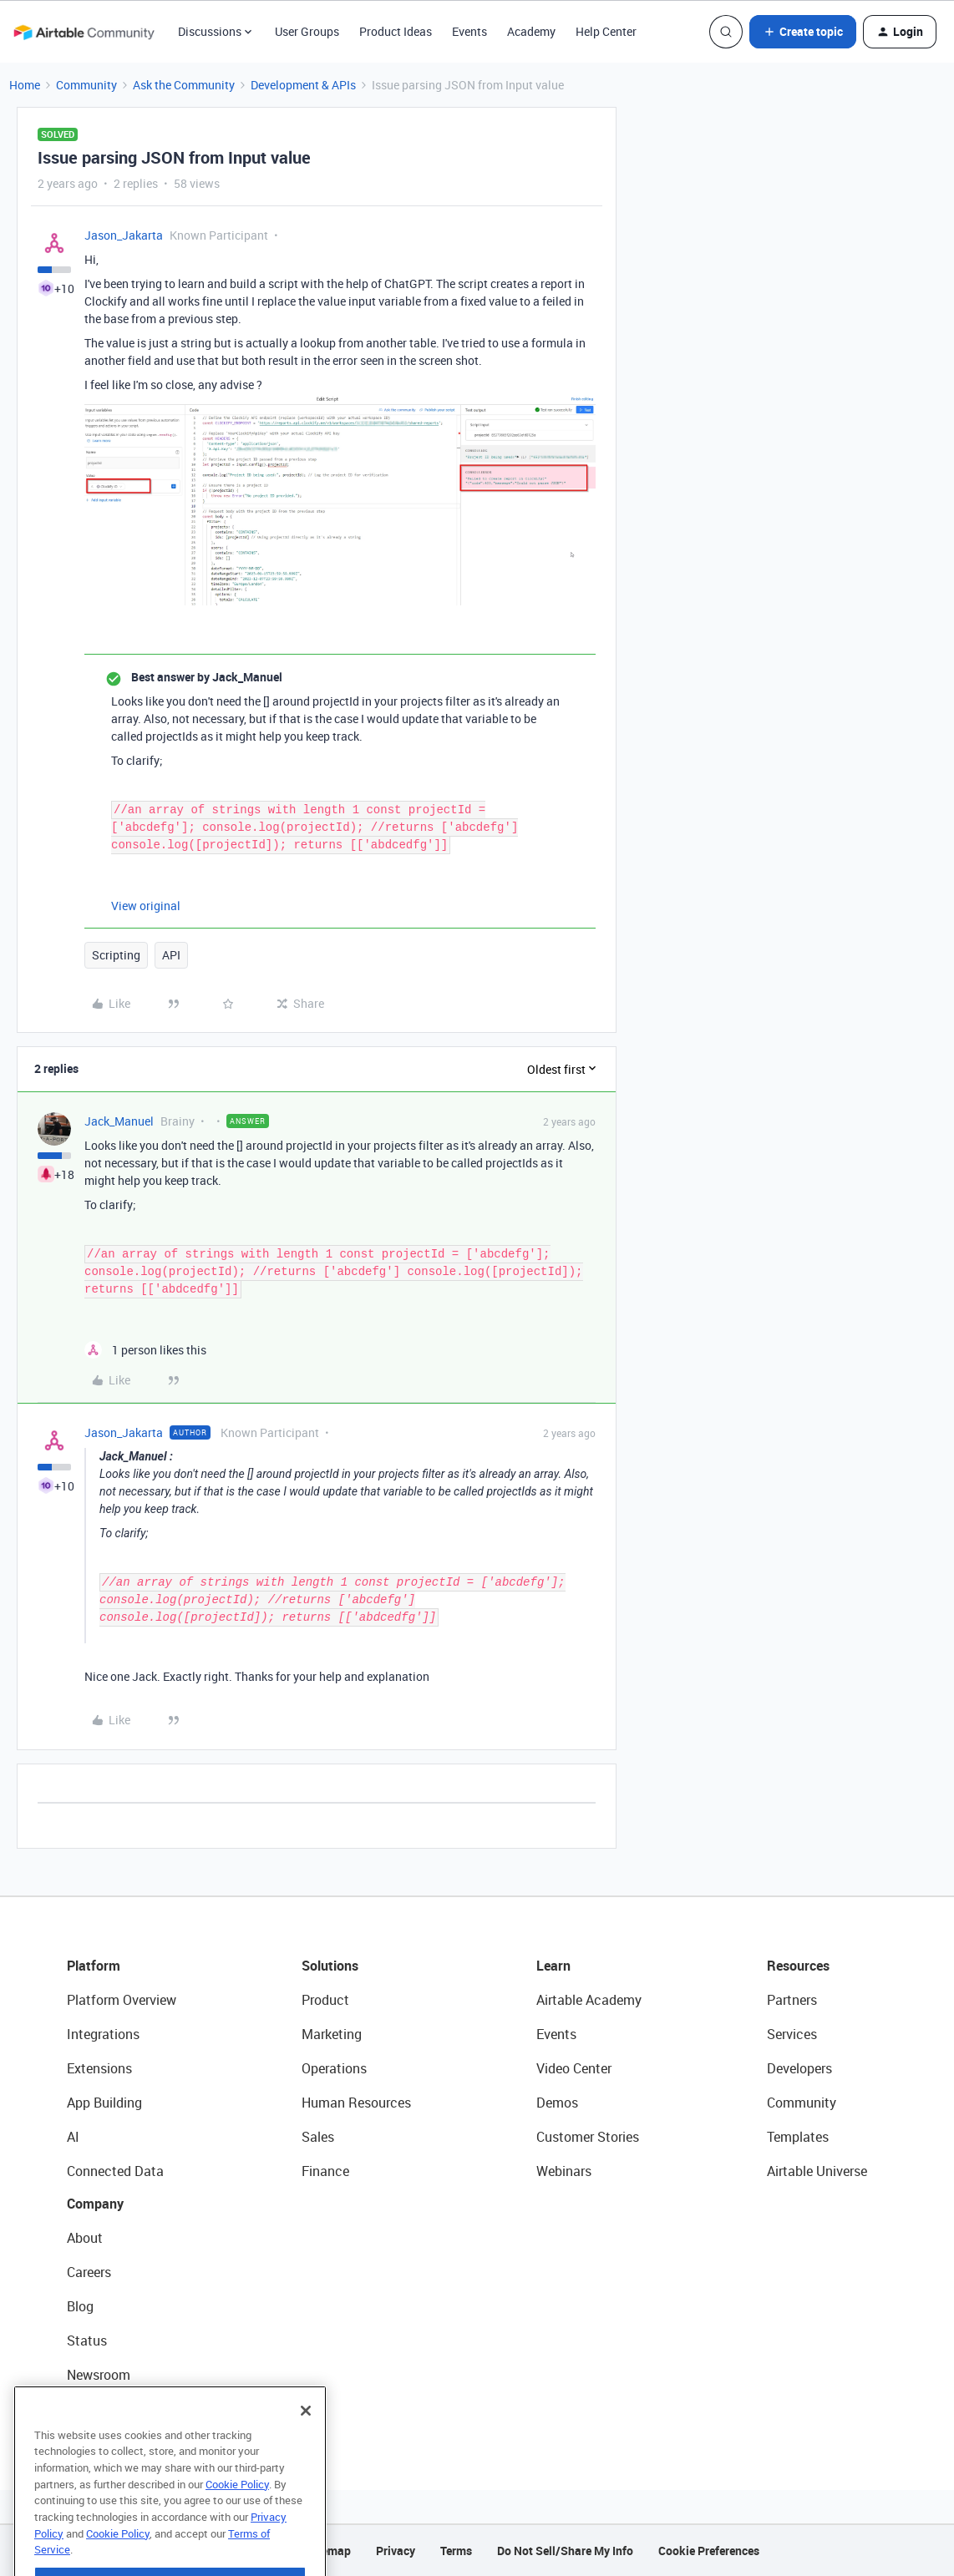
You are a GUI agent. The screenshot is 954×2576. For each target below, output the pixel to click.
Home (24, 85)
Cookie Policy (237, 2520)
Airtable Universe (817, 2171)
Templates (798, 2137)
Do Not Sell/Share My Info (565, 2550)
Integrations (103, 2034)
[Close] (305, 2447)
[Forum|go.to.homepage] (83, 31)
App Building (104, 2102)
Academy (531, 31)
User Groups (307, 31)
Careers (89, 2272)
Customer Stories (587, 2137)
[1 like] (145, 1350)
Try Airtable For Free (126, 2409)
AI (73, 2137)
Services (792, 2034)
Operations (334, 2068)
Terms (456, 2550)
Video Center (573, 2068)
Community (86, 85)
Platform (93, 1965)
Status (87, 2340)
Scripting (116, 955)
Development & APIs (303, 85)
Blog (80, 2306)
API (171, 955)
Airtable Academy (589, 2000)
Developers (799, 2068)
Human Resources (356, 2102)
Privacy (395, 2550)
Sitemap (329, 2550)
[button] (802, 31)
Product (325, 2000)
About (85, 2238)
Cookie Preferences (708, 2550)
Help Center (606, 31)
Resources (798, 1965)
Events (469, 31)
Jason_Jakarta (123, 235)
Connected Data (115, 2171)
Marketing (332, 2034)
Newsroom (98, 2375)
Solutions (330, 1965)
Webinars (563, 2171)
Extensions (99, 2068)
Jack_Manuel (119, 1121)
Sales (318, 2137)
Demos (557, 2102)
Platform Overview (121, 2000)
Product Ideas (395, 31)
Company (95, 2203)
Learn (553, 1965)
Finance (325, 2171)
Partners (792, 2000)
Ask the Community (184, 85)
